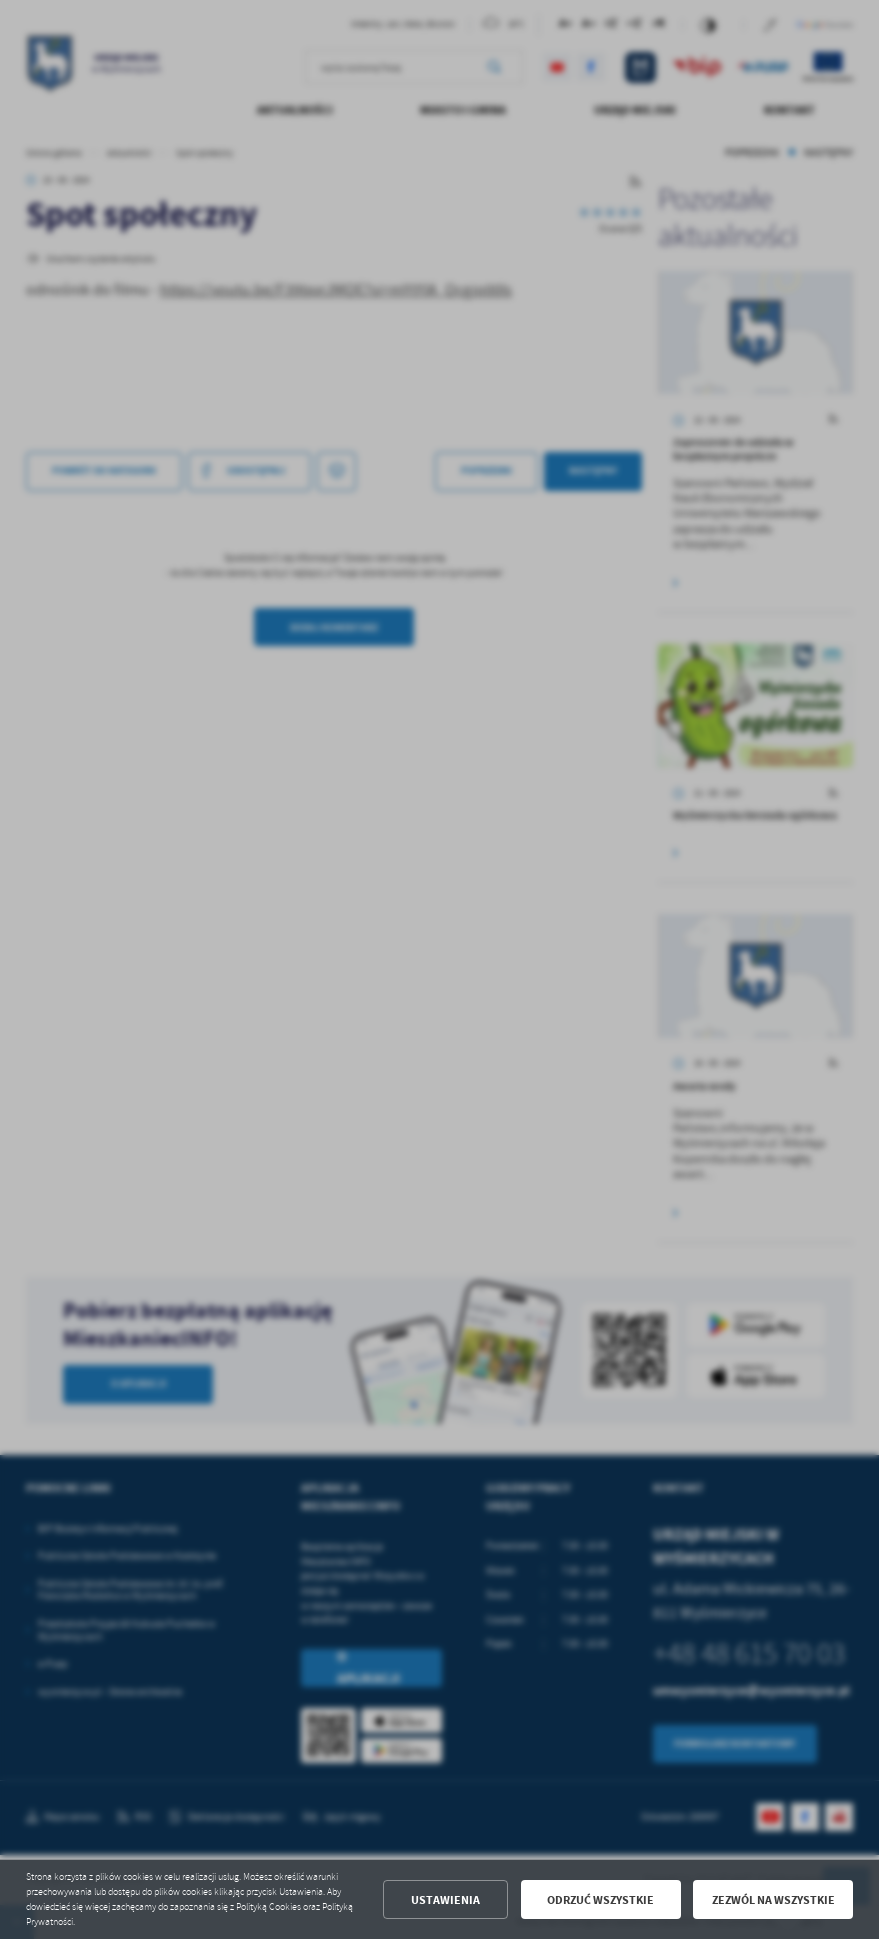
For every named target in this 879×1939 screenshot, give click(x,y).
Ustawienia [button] (445, 1900)
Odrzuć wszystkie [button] (600, 1900)
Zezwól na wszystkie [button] (773, 1900)
